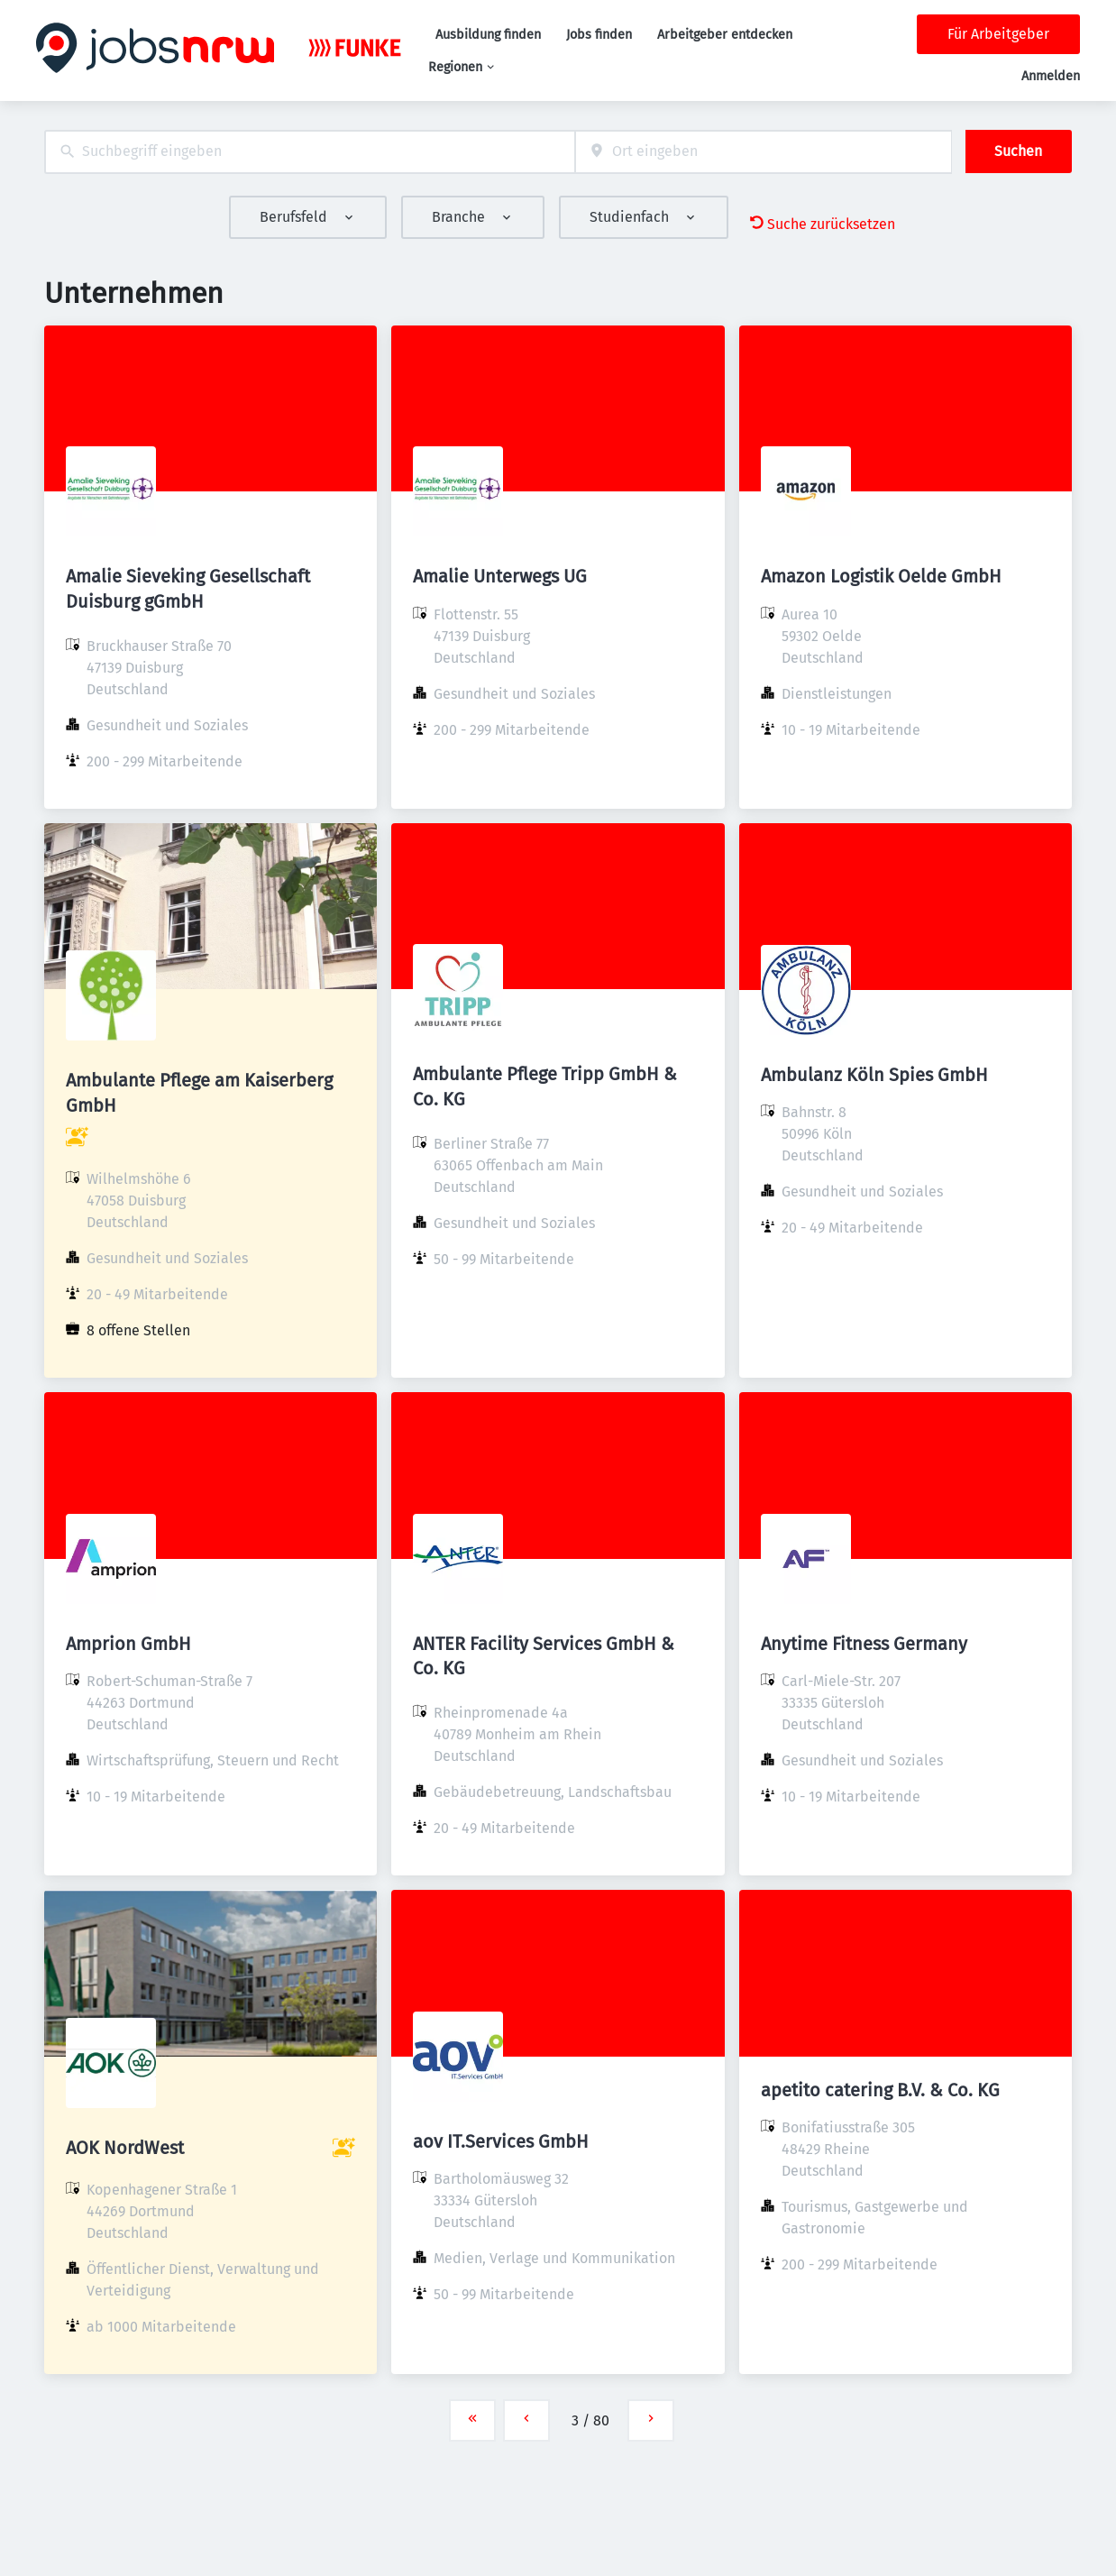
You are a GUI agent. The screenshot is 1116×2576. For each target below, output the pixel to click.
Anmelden (1050, 76)
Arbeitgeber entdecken (724, 34)
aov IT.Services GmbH (501, 2141)
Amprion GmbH (128, 1644)
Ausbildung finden (488, 34)
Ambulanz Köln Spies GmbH (874, 1075)
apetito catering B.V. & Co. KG (880, 2090)
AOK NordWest (125, 2148)
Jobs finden (599, 34)
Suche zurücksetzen (822, 224)
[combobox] (309, 152)
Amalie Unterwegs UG (500, 576)
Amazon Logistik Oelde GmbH (881, 576)
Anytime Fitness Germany (864, 1644)
